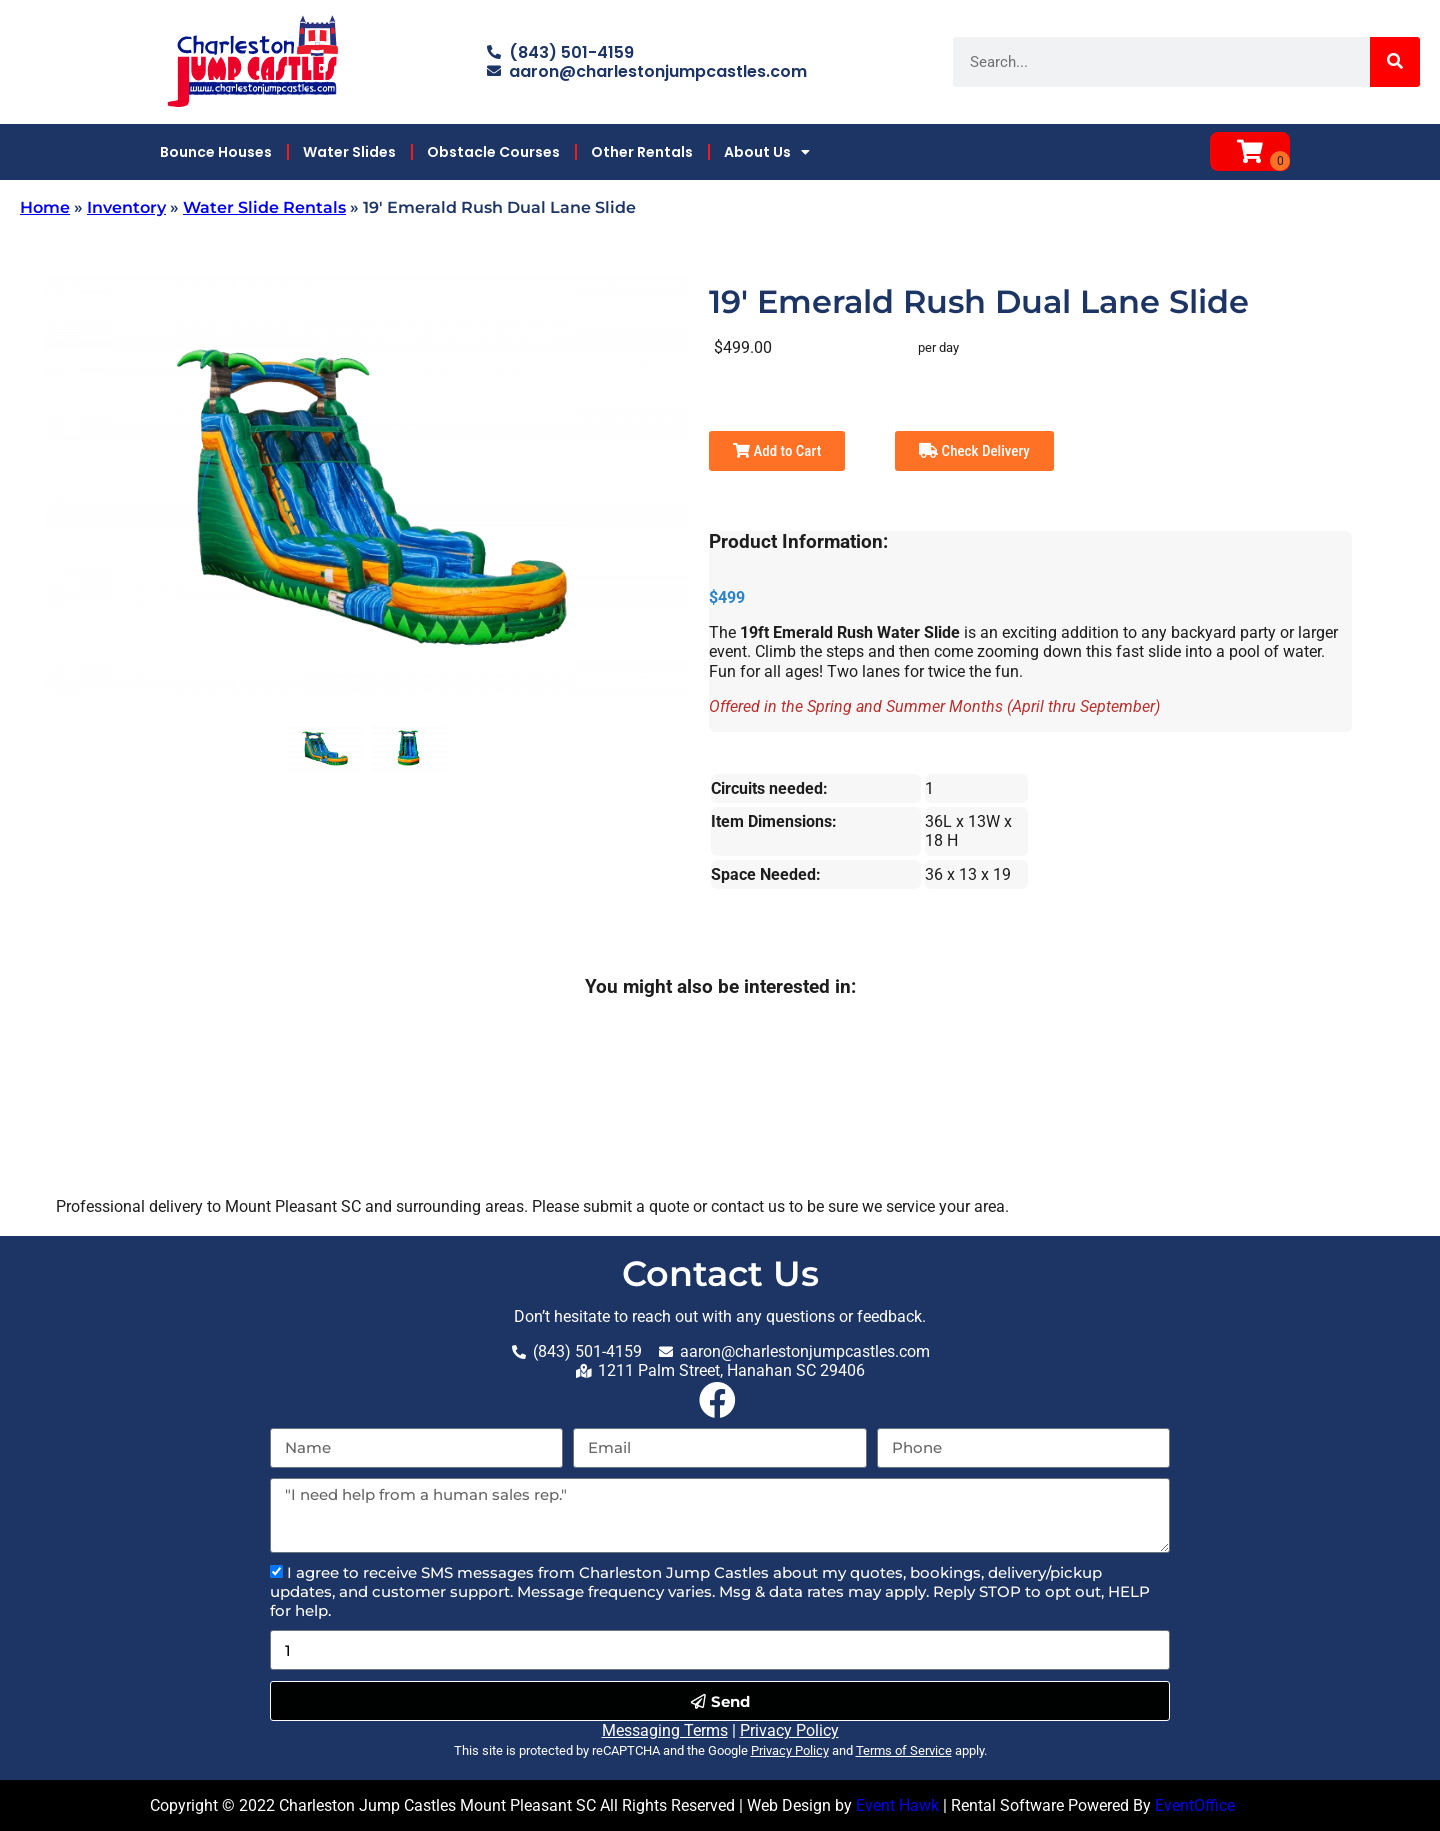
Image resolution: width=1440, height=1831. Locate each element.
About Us (767, 152)
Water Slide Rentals (264, 207)
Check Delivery (974, 451)
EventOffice (1195, 1805)
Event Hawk (897, 1805)
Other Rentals (642, 152)
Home (45, 207)
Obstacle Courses (493, 152)
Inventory (126, 207)
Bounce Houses (216, 152)
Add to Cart (777, 451)
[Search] (1395, 62)
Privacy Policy (789, 1730)
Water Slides (349, 152)
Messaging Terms (665, 1730)
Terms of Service (904, 1750)
